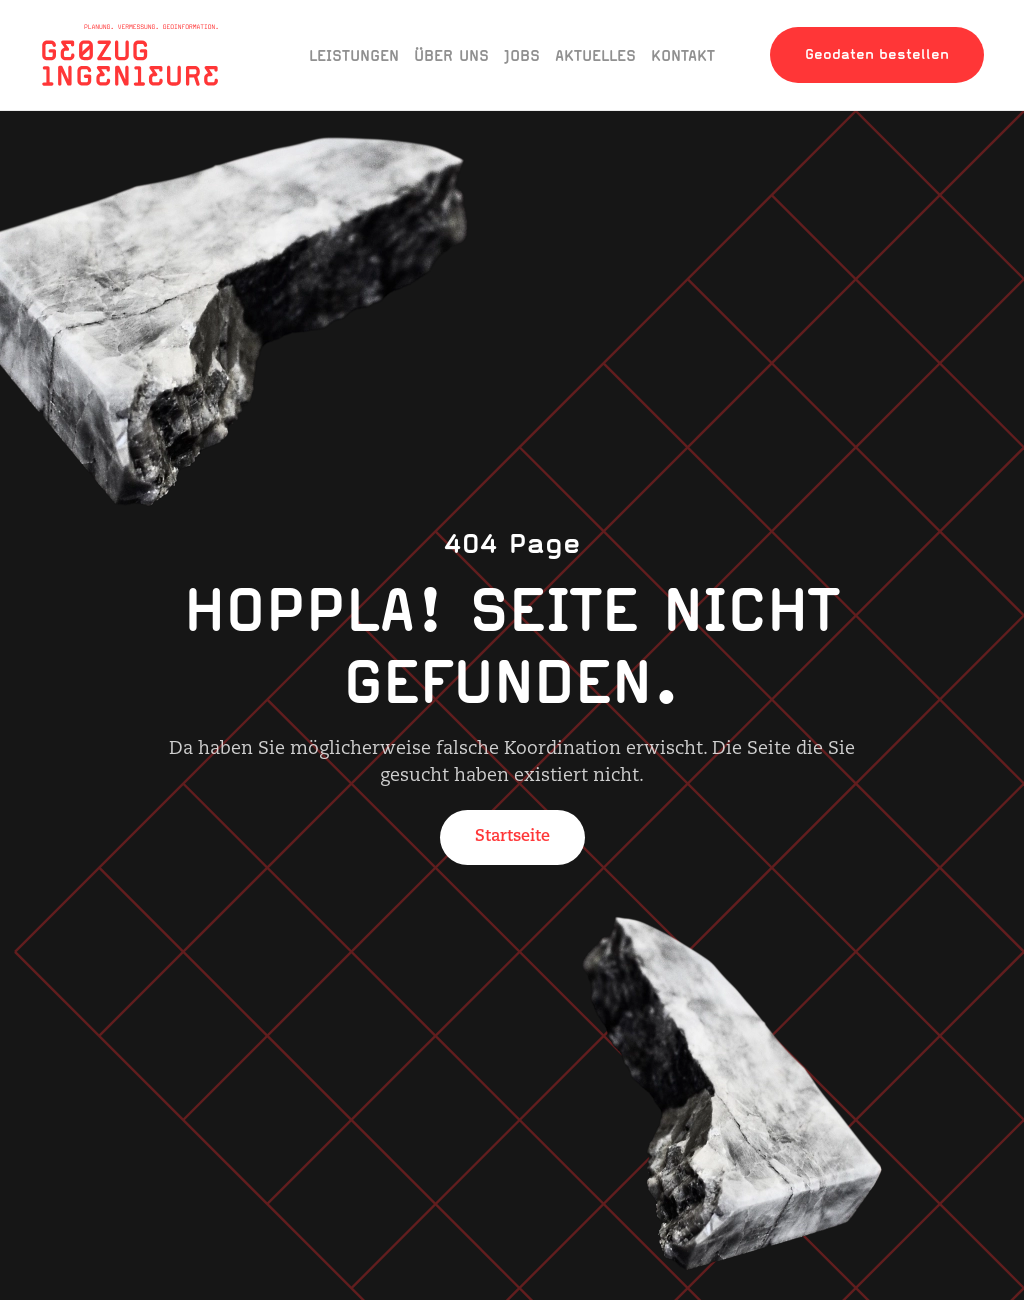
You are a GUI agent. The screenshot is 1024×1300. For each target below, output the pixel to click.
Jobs (522, 55)
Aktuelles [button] (595, 55)
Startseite (512, 837)
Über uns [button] (451, 55)
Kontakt (683, 55)
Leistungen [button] (354, 55)
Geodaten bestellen (877, 54)
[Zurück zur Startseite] (130, 55)
